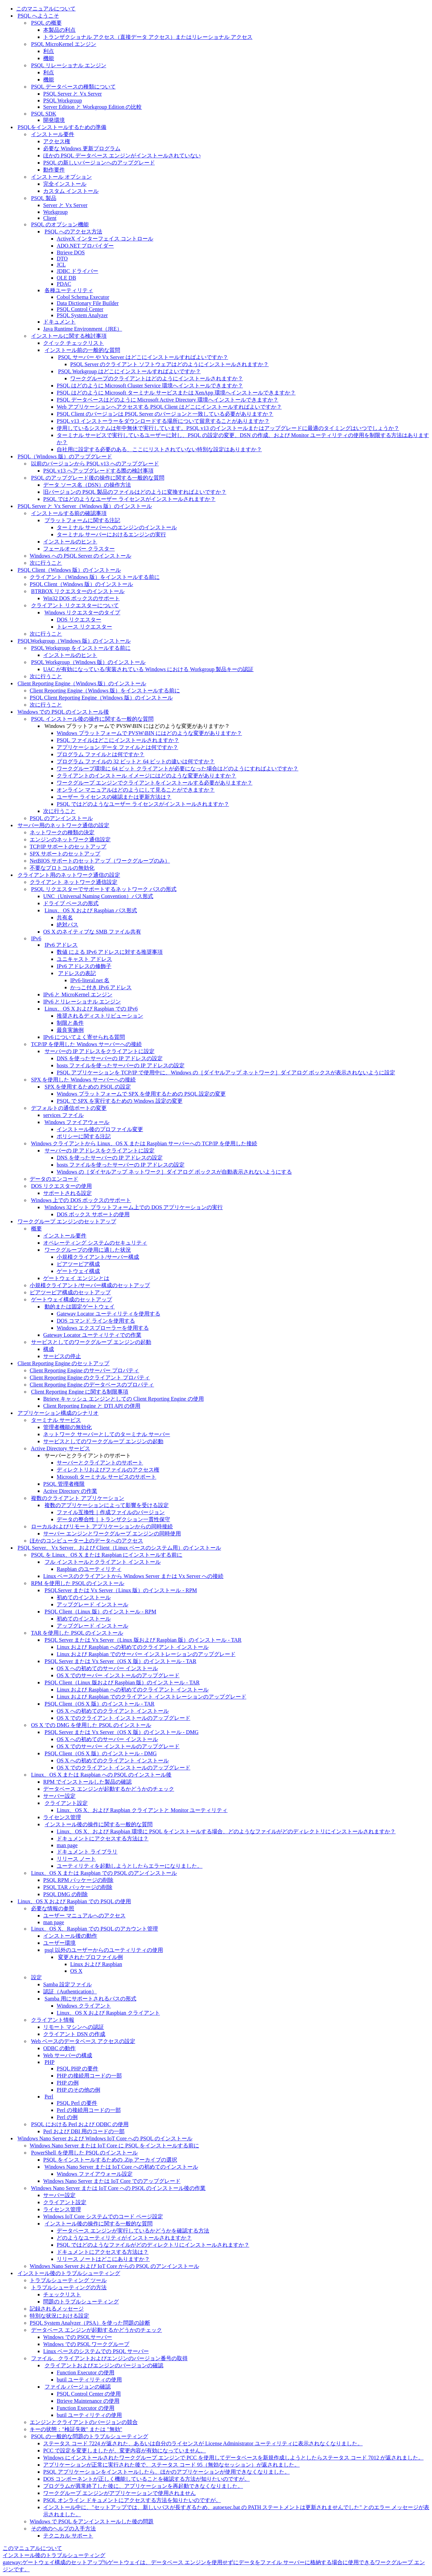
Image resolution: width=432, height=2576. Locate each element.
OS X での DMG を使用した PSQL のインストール (91, 1725)
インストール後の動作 (70, 1936)
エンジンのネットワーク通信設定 (70, 839)
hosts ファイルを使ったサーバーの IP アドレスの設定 (121, 1065)
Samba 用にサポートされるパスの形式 (90, 1998)
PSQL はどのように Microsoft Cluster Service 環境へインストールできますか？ (150, 385)
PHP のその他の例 (78, 2090)
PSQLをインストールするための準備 (62, 127)
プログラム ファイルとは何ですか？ (100, 754)
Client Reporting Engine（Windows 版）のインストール (82, 683)
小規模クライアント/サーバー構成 (98, 1257)
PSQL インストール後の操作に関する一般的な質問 (92, 719)
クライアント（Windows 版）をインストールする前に (95, 577)
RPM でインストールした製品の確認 (87, 1782)
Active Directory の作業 (70, 1491)
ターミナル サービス (56, 1420)
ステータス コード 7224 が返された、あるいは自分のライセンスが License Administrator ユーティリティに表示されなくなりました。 (203, 2443)
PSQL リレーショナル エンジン (68, 65)
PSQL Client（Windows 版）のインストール (69, 570)
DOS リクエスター (79, 619)
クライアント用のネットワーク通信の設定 (69, 875)
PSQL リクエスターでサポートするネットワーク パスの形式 (104, 889)
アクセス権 (56, 141)
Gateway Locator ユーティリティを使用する (108, 1314)
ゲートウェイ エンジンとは (76, 1278)
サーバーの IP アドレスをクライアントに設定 (100, 1051)
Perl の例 (67, 2117)
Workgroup (55, 212)
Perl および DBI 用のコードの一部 (84, 2131)
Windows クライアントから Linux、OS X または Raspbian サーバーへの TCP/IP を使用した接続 (144, 1143)
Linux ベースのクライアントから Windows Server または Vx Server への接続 (133, 1576)
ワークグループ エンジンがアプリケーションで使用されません (119, 2493)
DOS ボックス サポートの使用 (93, 1214)
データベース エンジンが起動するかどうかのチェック (108, 1789)
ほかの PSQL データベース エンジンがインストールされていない (122, 155)
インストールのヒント (70, 541)
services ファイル (63, 1115)
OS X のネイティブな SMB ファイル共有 (92, 932)
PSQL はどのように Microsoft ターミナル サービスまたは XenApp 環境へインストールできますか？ (176, 393)
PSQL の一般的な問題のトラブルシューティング (89, 2436)
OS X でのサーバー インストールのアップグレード (118, 1675)
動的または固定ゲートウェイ (80, 1306)
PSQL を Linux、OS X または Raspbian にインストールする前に (106, 1555)
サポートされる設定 (67, 1193)
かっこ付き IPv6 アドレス (101, 987)
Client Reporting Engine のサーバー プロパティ (84, 1370)
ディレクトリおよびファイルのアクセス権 (108, 1470)
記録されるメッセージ (57, 2309)
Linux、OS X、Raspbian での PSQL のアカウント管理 (94, 1929)
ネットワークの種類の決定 (62, 832)
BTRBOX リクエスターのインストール (78, 591)
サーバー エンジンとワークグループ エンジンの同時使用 (112, 1533)
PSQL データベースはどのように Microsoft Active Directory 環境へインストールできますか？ (167, 400)
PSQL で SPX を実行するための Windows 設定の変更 (120, 1101)
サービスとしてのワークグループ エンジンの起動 (91, 1342)
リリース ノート (76, 1859)
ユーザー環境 (59, 1943)
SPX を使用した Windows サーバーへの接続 (83, 1079)
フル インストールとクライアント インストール (103, 1562)
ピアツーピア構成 (78, 1264)
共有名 (65, 917)
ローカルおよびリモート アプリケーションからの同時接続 (102, 1526)
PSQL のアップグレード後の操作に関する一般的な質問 (97, 478)
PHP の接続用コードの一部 (89, 2075)
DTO (62, 258)
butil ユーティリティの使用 (89, 2379)
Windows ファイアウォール (77, 1122)
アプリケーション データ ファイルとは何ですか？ (117, 747)
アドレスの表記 (77, 973)
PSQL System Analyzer (82, 315)
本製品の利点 (59, 30)
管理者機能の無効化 (67, 1427)
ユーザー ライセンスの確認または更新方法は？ (114, 797)
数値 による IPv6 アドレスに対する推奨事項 (110, 952)
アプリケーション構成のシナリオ (58, 1413)
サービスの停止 (62, 1356)
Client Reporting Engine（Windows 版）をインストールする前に (105, 690)
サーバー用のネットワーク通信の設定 (63, 825)
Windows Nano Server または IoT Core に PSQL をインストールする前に (114, 2145)
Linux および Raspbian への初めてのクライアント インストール (133, 1647)
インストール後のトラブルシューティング (69, 2273)
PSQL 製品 (43, 198)
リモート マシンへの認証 (73, 2027)
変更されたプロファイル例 (90, 1957)
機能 (48, 58)
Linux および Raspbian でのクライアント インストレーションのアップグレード (151, 1697)
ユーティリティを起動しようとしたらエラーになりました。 (129, 1866)
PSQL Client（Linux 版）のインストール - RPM (100, 1611)
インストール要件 (52, 134)
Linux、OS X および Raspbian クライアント (108, 2013)
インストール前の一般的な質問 (82, 350)
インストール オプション (61, 177)
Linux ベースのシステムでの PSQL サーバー (96, 2351)
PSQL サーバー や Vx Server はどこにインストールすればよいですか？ (143, 357)
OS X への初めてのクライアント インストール (113, 1711)
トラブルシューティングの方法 (69, 2287)
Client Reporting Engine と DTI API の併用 (91, 1406)
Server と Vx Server (65, 205)
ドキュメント (59, 322)
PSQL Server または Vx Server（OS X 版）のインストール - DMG (121, 1732)
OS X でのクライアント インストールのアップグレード (123, 1718)
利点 (48, 51)
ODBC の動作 (59, 2048)
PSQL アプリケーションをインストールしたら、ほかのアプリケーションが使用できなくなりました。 (166, 2472)
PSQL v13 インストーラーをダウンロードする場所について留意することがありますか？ (163, 421)
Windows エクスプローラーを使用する (103, 1328)
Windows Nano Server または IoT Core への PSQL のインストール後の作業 (118, 2188)
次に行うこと (46, 563)
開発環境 (54, 120)
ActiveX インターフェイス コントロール (105, 238)
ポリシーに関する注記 (84, 1136)
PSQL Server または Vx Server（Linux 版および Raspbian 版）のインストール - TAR (143, 1640)
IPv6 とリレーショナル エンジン (82, 1001)
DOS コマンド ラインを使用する (96, 1321)
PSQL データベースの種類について (73, 87)
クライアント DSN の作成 (74, 2034)
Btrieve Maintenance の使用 (88, 2401)
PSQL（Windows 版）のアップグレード (65, 456)
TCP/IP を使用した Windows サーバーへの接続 (86, 1044)
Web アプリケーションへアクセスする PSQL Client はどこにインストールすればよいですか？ (169, 407)
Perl (49, 2096)
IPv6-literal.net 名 (89, 980)
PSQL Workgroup (62, 100)
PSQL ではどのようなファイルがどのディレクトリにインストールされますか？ (153, 2245)
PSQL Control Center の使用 (89, 2394)
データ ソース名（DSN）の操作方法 (87, 485)
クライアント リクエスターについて (75, 605)
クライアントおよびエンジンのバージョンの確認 (104, 2365)
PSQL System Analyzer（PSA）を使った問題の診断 (90, 2323)
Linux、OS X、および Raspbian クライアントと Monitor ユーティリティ (142, 1810)
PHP (49, 2062)
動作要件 (54, 170)
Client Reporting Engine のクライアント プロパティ (90, 1377)
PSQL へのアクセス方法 (73, 231)
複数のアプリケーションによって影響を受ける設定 (107, 1505)
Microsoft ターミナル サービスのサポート (106, 1477)
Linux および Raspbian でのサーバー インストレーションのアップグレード (146, 1654)
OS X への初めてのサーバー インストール (107, 1668)
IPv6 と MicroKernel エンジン (77, 994)
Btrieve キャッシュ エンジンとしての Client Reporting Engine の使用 (123, 1399)
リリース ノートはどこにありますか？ (103, 2259)
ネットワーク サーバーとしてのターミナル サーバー (106, 1434)
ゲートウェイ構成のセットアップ (71, 1299)
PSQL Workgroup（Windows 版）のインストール (88, 662)
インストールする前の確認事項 (69, 513)
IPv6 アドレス (61, 945)
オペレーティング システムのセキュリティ (95, 1243)
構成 (48, 1349)
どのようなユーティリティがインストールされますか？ (124, 2238)
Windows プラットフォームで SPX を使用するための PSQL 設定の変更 (141, 1094)
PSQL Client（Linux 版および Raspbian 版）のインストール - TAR (122, 1682)
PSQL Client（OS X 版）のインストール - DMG (101, 1753)
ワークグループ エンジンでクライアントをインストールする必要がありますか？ (154, 783)
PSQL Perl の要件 (77, 2103)
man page (67, 1845)
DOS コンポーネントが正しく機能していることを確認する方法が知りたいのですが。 (146, 2479)
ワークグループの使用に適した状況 (88, 1250)
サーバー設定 (59, 1796)
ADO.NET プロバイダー (85, 246)
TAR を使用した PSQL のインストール (77, 1633)
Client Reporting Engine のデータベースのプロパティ (92, 1384)
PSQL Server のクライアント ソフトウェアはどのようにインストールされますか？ (169, 364)
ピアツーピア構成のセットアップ (70, 1292)
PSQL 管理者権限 (64, 1484)
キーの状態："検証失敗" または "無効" (76, 2429)
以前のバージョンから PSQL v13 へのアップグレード (95, 463)
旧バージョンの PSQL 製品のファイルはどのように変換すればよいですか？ (134, 492)
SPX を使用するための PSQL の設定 (88, 1087)
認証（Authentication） (70, 1991)
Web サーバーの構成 (67, 2055)
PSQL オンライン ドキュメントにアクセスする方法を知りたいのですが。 (132, 2500)
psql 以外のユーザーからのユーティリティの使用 (104, 1950)
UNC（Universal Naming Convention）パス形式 (98, 896)
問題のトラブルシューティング (81, 2301)
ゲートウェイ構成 (78, 1271)
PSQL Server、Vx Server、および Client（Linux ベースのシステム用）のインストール (119, 1548)
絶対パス (67, 924)
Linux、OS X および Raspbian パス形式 (91, 910)
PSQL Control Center (80, 309)
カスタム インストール (71, 191)
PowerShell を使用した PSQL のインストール (84, 2153)
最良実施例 (70, 1030)
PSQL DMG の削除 (65, 1894)
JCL (61, 264)
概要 (36, 1228)
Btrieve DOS (71, 252)
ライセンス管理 (62, 1817)
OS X (76, 1971)
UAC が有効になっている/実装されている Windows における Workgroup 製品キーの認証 (148, 669)
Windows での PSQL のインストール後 (63, 712)
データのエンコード (54, 1179)
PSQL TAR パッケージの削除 (77, 1887)
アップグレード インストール (92, 1604)
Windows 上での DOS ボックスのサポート (81, 1200)
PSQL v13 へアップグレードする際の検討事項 (98, 471)
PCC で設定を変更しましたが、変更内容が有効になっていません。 (124, 2450)
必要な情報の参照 (52, 1908)
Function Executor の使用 (85, 2372)
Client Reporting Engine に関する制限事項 (79, 1392)
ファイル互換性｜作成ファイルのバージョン (111, 1512)
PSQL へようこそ (38, 16)
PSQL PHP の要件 (77, 2068)
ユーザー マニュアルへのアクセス (84, 1915)
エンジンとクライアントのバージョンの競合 (84, 2422)
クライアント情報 (52, 2020)
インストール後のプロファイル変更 (100, 1129)
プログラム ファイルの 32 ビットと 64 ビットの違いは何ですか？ (136, 761)
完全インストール (64, 184)
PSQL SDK (43, 114)
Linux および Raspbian (96, 1964)
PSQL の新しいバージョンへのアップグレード (99, 162)
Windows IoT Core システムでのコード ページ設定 (103, 2216)
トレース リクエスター (84, 627)
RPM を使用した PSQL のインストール (77, 1583)
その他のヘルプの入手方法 (63, 2528)
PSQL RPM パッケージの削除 (78, 1880)
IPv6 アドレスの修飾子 (84, 966)
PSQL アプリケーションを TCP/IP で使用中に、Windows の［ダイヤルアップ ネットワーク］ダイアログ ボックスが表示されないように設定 (226, 1072)
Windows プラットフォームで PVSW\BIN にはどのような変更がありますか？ (149, 733)
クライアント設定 (66, 1803)
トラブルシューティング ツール (68, 2280)
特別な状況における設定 (59, 2316)
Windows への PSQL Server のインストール (80, 556)
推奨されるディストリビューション (100, 1016)
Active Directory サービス (60, 1448)
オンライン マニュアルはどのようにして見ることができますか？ (136, 790)
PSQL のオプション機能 (60, 224)
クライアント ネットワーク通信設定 (73, 882)
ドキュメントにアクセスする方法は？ (102, 1838)
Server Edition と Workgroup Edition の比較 (92, 107)
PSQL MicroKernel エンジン (63, 44)
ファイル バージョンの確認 (78, 2387)
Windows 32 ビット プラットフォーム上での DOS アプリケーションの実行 (134, 1207)
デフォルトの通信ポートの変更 (69, 1108)
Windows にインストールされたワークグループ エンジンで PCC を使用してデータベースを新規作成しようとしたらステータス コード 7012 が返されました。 (233, 2457)
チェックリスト (62, 2294)
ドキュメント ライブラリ (87, 1852)
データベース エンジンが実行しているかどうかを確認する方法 (133, 2231)
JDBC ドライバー (77, 271)
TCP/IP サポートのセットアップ (68, 846)
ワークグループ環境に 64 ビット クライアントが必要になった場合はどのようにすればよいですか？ (177, 768)
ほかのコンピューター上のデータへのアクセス (86, 1541)
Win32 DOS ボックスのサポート (81, 598)
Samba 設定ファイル (67, 1984)
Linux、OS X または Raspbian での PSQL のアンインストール (104, 1873)
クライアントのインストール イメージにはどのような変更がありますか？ (146, 776)
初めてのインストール (84, 1597)
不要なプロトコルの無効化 (62, 868)
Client (49, 218)
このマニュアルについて (46, 8)
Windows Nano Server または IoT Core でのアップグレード (112, 2181)
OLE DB (66, 278)
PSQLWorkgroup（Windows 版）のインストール (74, 641)
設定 (36, 1977)
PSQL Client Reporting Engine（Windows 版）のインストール (101, 697)
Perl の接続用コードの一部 (89, 2110)
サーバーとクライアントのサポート (100, 1462)
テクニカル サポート (68, 2536)
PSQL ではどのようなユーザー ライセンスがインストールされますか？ (129, 499)
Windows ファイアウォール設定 (95, 2174)
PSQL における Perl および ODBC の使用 (80, 2124)
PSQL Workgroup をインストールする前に (81, 648)
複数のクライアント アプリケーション (77, 1498)
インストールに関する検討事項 (69, 336)
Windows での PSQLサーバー (77, 2337)
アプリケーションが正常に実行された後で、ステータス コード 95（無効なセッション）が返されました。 (171, 2465)
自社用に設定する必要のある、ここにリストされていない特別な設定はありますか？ (159, 449)
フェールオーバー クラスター (79, 549)
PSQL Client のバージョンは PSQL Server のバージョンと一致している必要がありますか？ (165, 414)
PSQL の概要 (46, 23)
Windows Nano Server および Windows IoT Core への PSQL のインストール (105, 2138)
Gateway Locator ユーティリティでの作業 (92, 1335)
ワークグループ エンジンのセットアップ (67, 1221)
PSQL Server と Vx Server (72, 94)
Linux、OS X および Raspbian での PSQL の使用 (74, 1901)
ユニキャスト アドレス (84, 959)
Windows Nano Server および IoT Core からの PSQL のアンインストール (114, 2266)
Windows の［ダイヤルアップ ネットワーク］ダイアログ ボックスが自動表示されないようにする (174, 1172)
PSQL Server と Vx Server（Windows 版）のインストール (85, 506)
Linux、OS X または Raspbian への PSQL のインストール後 (101, 1775)
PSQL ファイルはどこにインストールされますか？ (118, 740)
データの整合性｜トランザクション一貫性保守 (113, 1519)
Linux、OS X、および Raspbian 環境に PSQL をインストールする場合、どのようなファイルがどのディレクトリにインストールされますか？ (226, 1831)
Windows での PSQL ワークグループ (86, 2344)
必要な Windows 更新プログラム (81, 148)
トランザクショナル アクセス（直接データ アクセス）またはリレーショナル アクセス (147, 37)
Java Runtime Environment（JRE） (82, 329)
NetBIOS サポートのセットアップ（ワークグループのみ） (100, 861)
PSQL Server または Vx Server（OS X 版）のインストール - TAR (120, 1661)
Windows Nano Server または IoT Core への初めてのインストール (121, 2167)
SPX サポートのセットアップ (65, 854)
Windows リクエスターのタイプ (82, 612)
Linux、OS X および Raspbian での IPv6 (91, 1009)
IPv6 (36, 938)
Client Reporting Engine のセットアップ (63, 1363)
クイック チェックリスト (73, 343)
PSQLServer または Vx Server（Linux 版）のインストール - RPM (121, 1590)
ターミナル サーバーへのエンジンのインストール (117, 527)
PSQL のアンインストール (61, 818)
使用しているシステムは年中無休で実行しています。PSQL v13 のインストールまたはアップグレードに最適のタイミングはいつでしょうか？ (228, 428)
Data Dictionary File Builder (88, 303)
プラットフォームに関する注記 (82, 520)
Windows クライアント (84, 2006)
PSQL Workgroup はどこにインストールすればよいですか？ (129, 371)
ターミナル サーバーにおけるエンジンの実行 (111, 534)
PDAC (64, 284)
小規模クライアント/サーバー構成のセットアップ (90, 1285)
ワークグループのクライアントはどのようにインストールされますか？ (156, 378)
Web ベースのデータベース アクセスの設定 (83, 2041)
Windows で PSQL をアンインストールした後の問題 (92, 2521)
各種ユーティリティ (69, 290)
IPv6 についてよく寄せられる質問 (84, 1037)
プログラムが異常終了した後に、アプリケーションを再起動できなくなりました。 (143, 2486)
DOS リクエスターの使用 (61, 1186)
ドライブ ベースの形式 (71, 903)
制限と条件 (70, 1023)
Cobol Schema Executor (83, 297)
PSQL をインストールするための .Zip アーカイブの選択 (110, 2160)
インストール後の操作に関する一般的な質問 (99, 1824)
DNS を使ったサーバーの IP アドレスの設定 (110, 1058)
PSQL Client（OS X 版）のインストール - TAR (100, 1704)
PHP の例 (68, 2083)
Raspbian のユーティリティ (89, 1569)
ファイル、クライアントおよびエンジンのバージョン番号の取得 (109, 2358)
